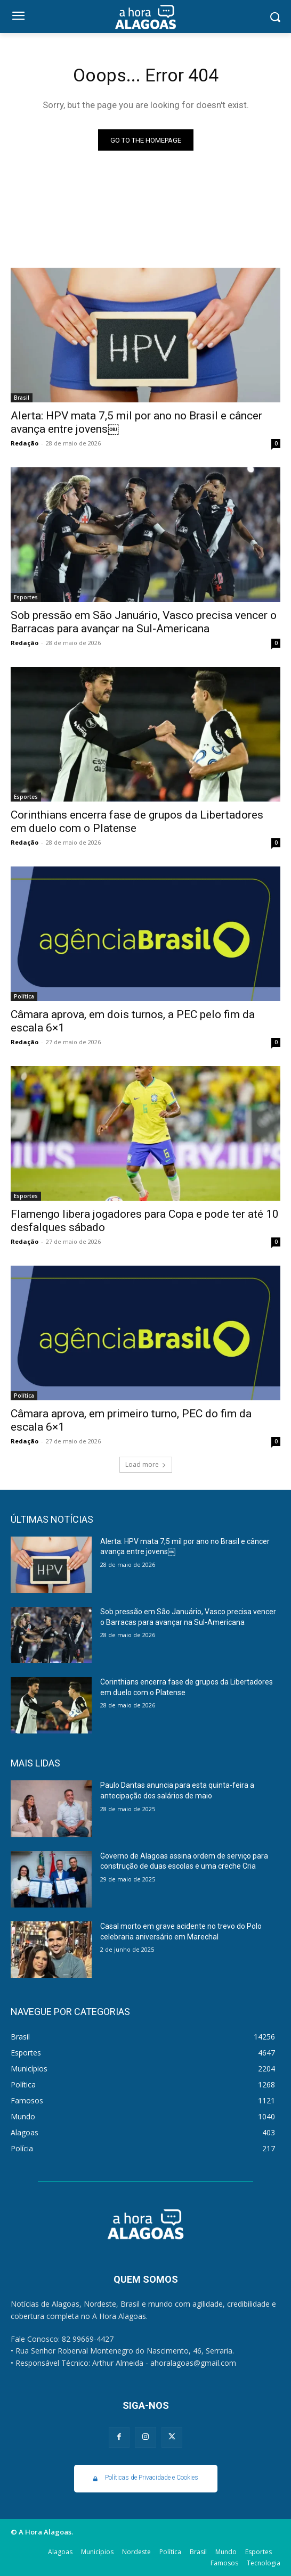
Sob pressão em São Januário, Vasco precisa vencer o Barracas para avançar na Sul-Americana (144, 622)
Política (24, 996)
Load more (145, 1464)
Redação (24, 443)
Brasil (21, 397)
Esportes (26, 597)
